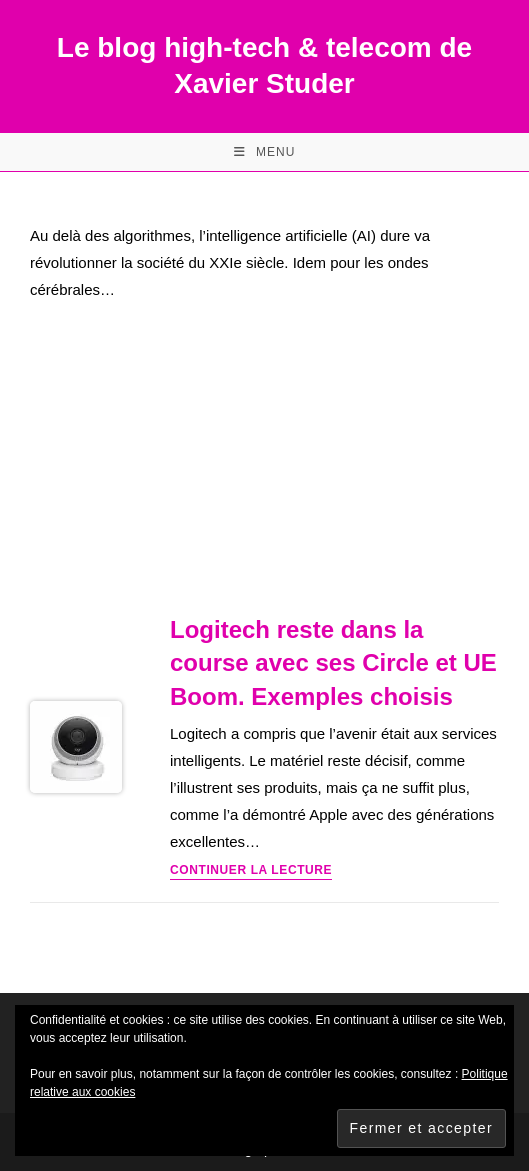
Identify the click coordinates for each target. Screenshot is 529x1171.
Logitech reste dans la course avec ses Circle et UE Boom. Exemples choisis (333, 663)
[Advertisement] (264, 463)
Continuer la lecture (251, 870)
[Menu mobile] (265, 152)
